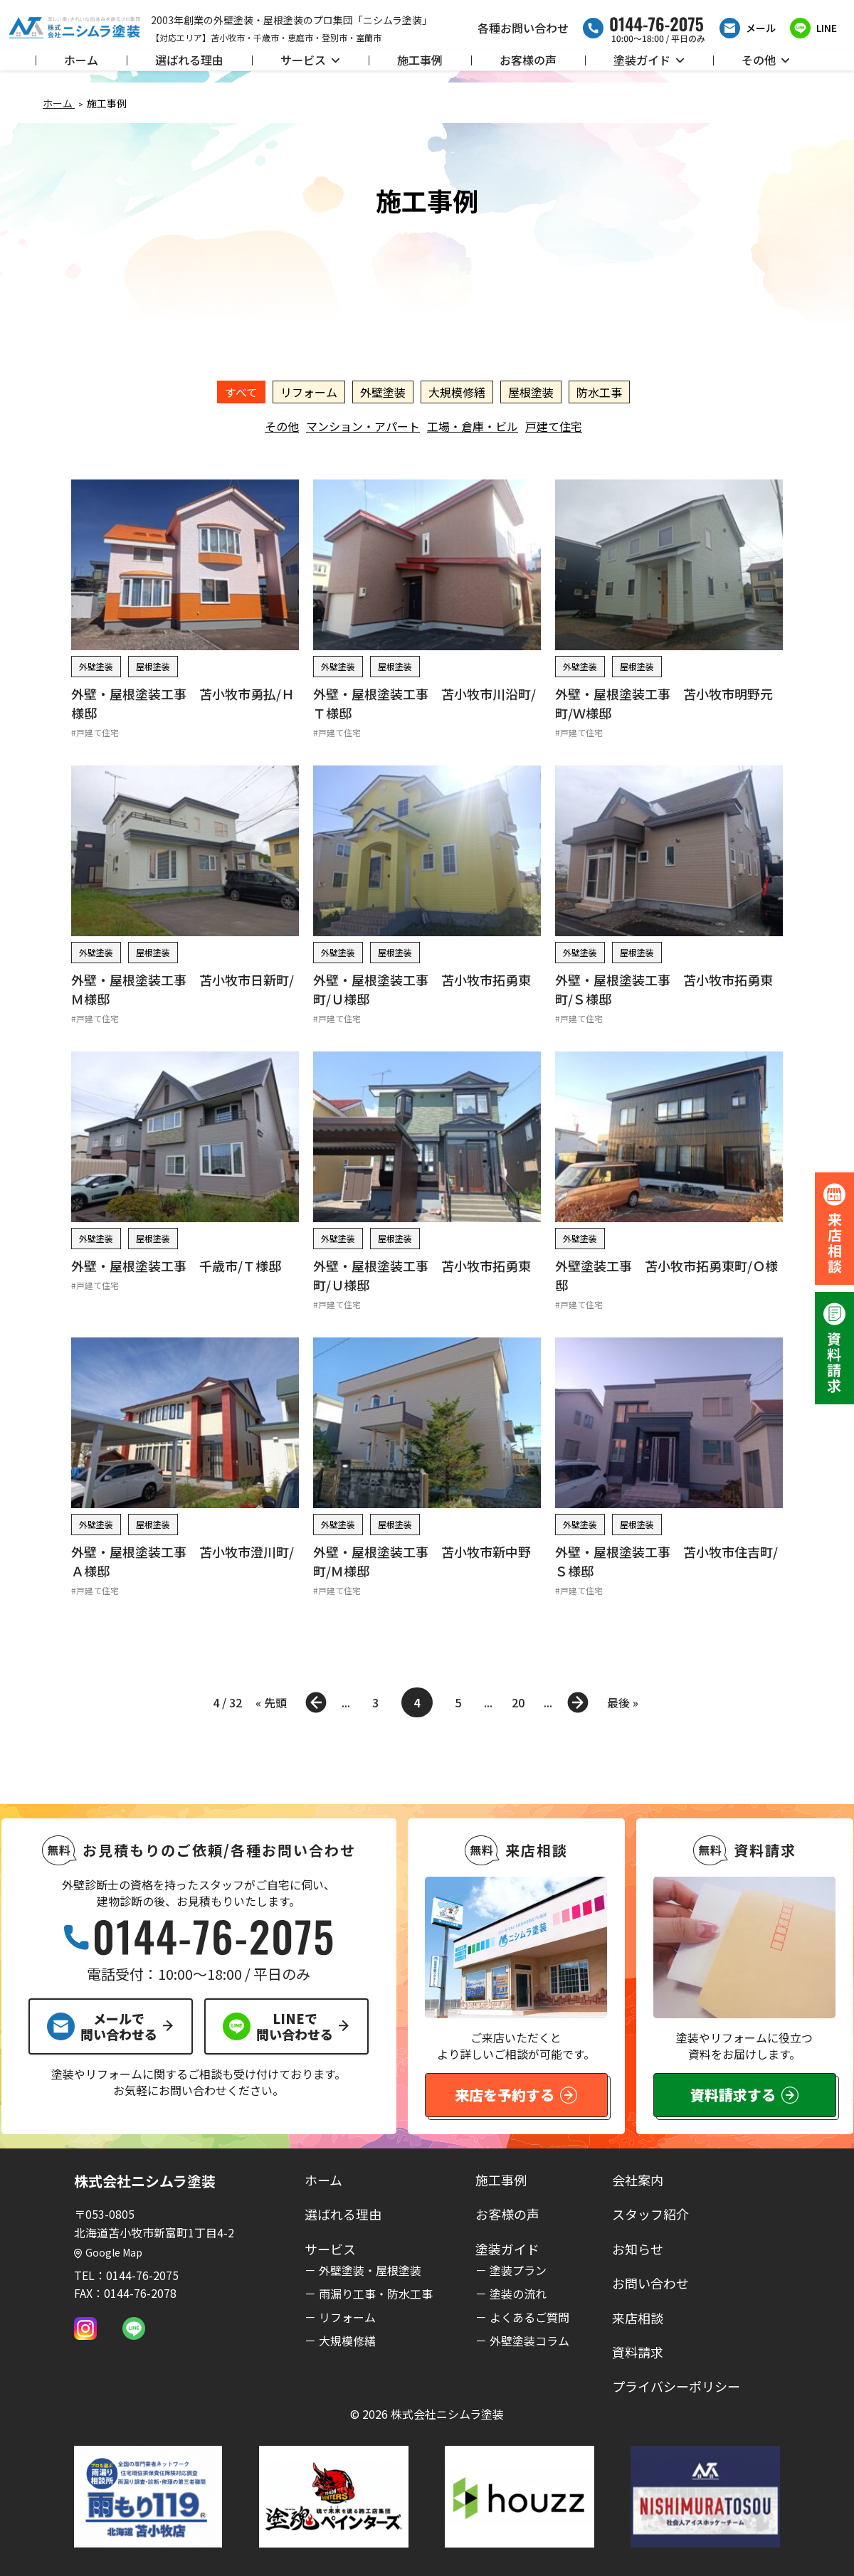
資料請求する (744, 2094)
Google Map (108, 2252)
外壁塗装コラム (529, 2340)
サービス (310, 59)
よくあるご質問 (529, 2317)
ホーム (81, 59)
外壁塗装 (383, 392)
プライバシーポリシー (676, 2386)
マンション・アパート (363, 426)
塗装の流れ (518, 2293)
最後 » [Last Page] (622, 1702)
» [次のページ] (578, 1702)
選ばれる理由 (189, 59)
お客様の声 (528, 59)
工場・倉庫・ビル (472, 426)
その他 (766, 59)
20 (518, 1702)
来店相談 (637, 2318)
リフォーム (308, 392)
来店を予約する (516, 2094)
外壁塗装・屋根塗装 (370, 2270)
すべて (241, 392)
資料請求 (637, 2352)
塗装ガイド (649, 59)
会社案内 (637, 2179)
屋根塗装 (531, 392)
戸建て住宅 (553, 426)
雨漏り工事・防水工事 (376, 2293)
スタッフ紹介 (650, 2214)
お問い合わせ (650, 2283)
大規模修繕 (456, 392)
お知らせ (637, 2249)
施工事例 (420, 59)
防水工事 (599, 392)
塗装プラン (518, 2270)
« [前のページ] (316, 1702)
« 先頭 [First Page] (271, 1702)
